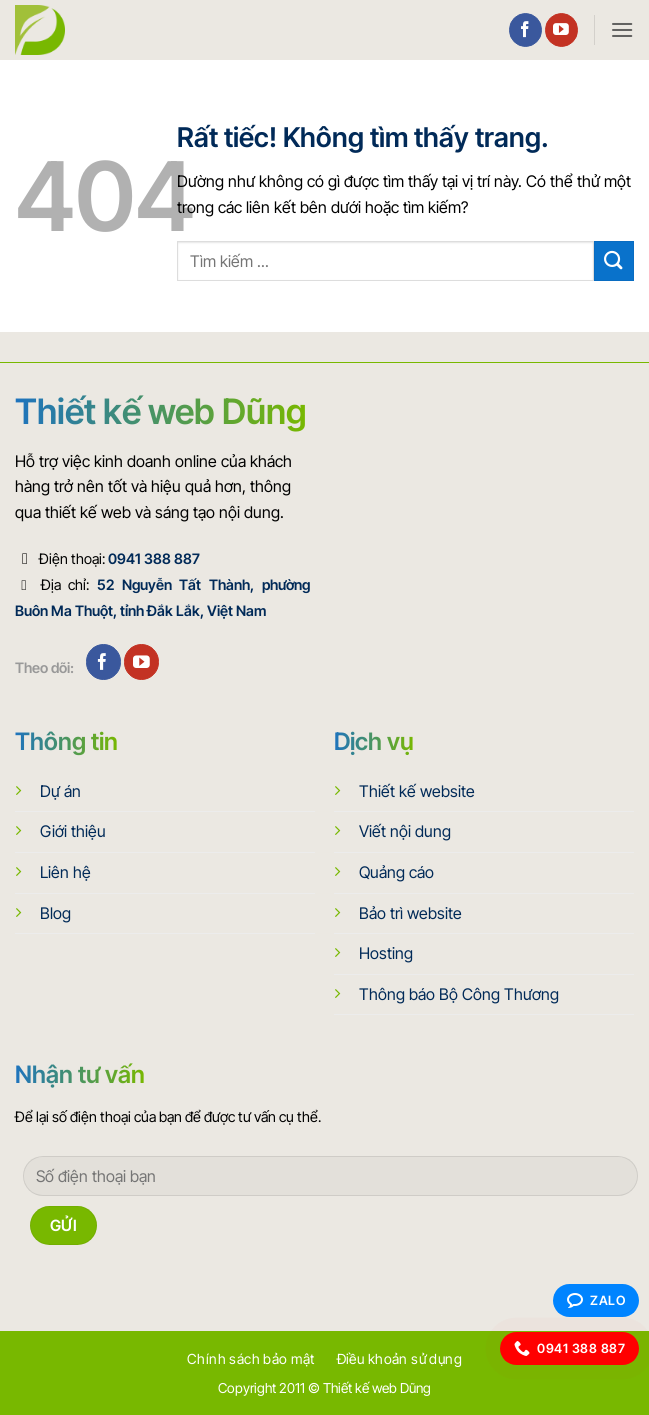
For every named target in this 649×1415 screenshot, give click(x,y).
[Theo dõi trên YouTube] (561, 30)
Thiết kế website (417, 791)
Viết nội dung (405, 831)
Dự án (60, 791)
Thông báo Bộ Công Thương (459, 994)
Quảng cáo (396, 872)
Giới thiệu (73, 831)
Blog (55, 913)
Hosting (386, 953)
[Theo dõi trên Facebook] (525, 30)
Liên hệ (65, 872)
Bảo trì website (410, 913)
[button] (622, 29)
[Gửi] (614, 260)
